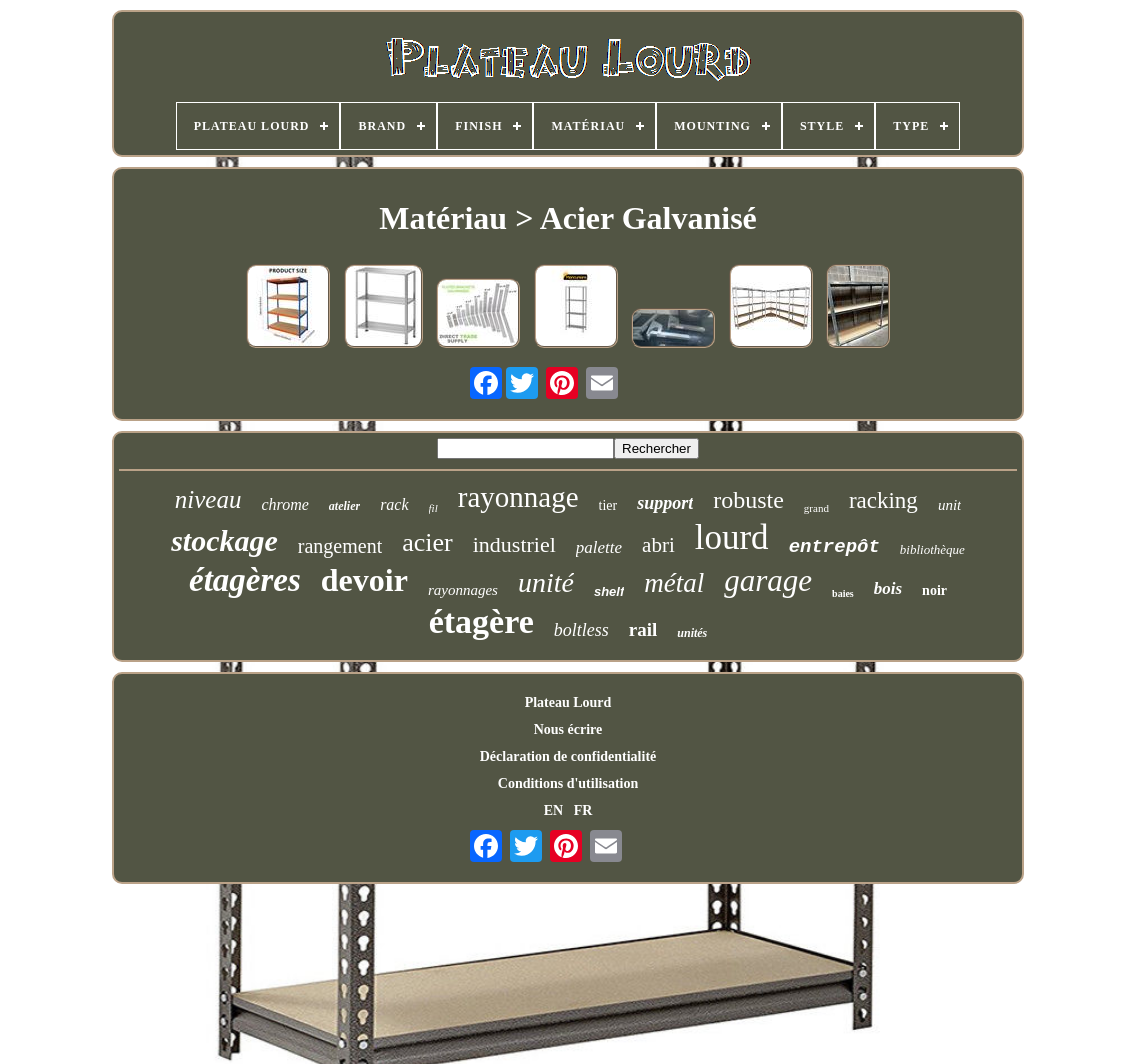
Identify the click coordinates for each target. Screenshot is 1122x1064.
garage (768, 580)
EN (553, 810)
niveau (208, 499)
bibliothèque (932, 549)
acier (427, 542)
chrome (284, 504)
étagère (481, 621)
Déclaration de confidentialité (568, 756)
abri (658, 545)
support (665, 503)
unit (949, 505)
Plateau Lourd (568, 702)
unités (692, 633)
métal (674, 583)
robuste (748, 500)
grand (816, 508)
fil (433, 508)
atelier (344, 506)
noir (934, 590)
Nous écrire (568, 729)
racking (883, 500)
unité (546, 582)
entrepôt (834, 547)
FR (583, 810)
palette (599, 547)
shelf (609, 591)
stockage (224, 540)
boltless (581, 630)
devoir (364, 580)
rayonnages (463, 590)
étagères (245, 580)
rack (394, 504)
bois (888, 588)
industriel (514, 544)
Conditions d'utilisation (568, 783)
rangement (340, 546)
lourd (732, 537)
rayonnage (518, 497)
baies (843, 593)
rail (643, 629)
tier (608, 505)
